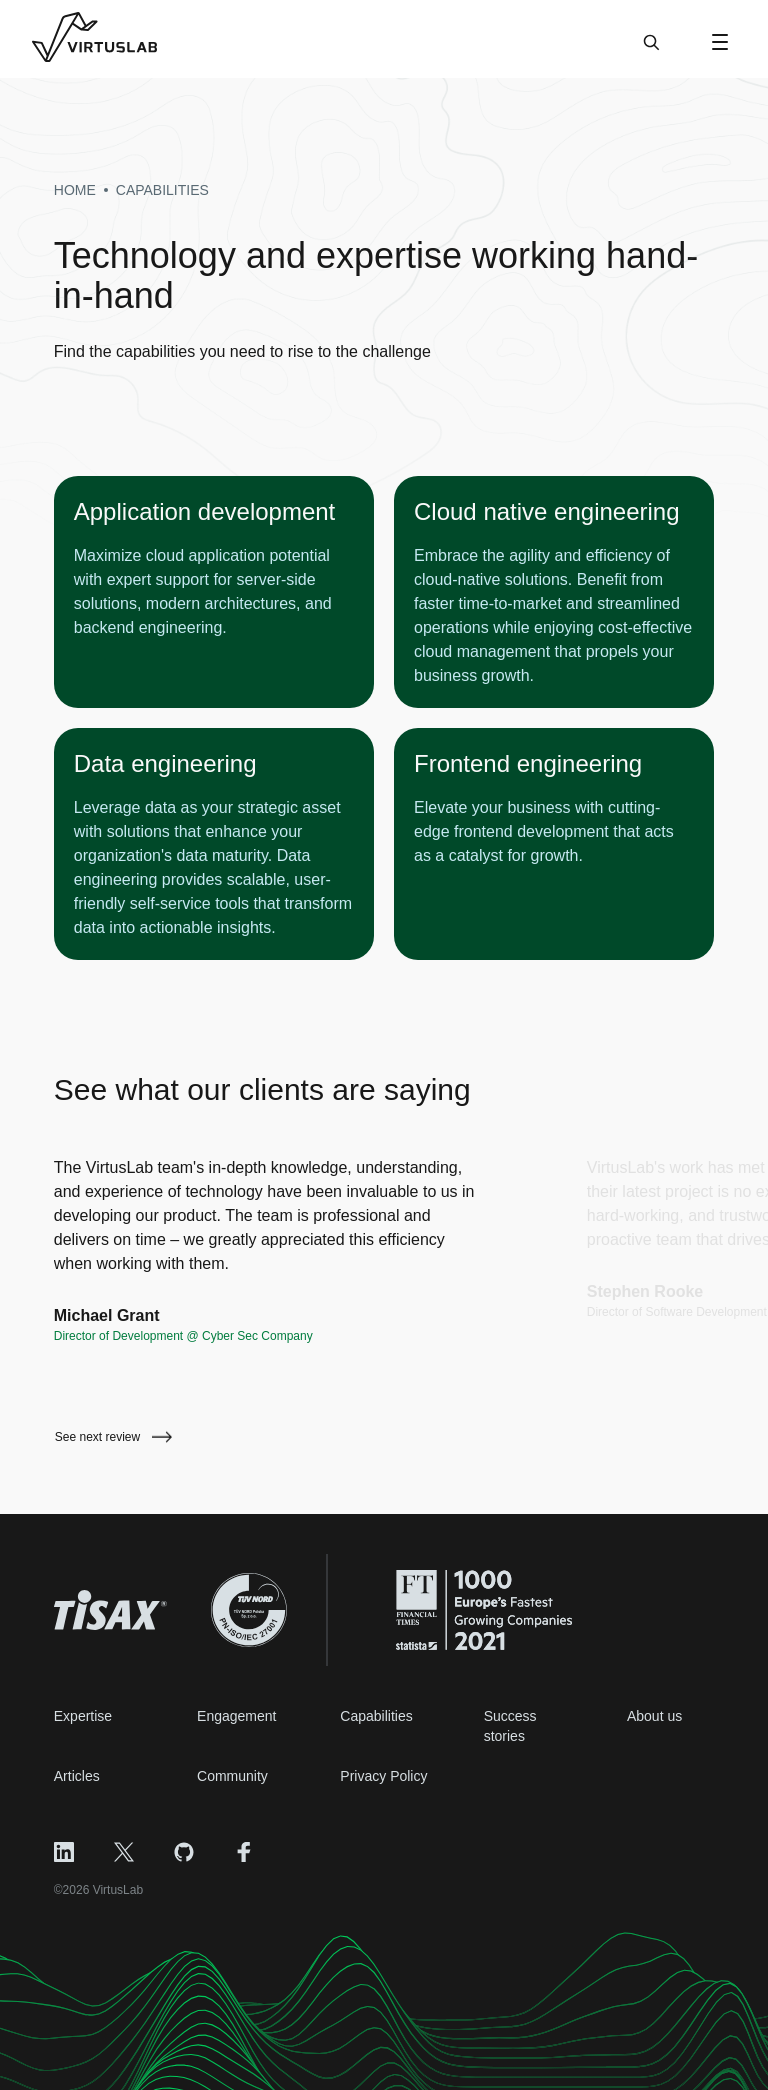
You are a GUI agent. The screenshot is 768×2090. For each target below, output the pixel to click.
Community (232, 1776)
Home (75, 190)
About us (654, 1716)
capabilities (162, 190)
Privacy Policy (383, 1776)
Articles (77, 1776)
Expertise (83, 1716)
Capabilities (376, 1716)
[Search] (651, 52)
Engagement (236, 1716)
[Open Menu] (720, 42)
